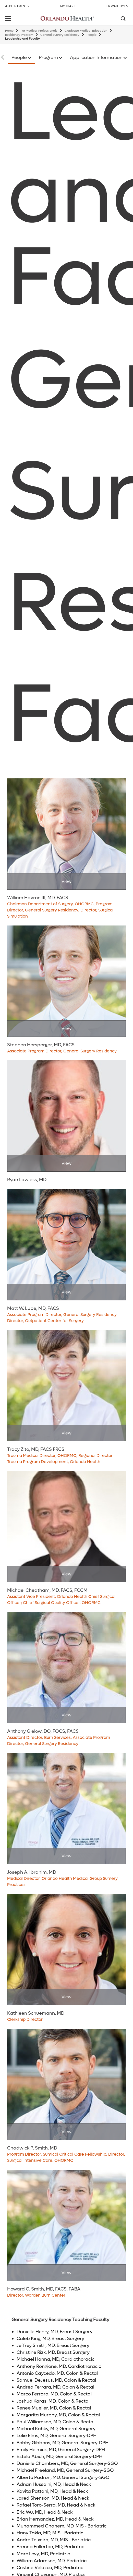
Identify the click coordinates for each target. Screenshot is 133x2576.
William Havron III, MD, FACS (37, 898)
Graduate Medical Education (86, 31)
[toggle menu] (9, 19)
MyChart (67, 6)
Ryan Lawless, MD (26, 1180)
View (66, 881)
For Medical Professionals (39, 31)
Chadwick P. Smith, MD (32, 2148)
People (91, 35)
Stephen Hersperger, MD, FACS (41, 1045)
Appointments (17, 6)
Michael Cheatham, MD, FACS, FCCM (47, 1590)
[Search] (123, 19)
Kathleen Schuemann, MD (35, 2013)
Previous (2, 57)
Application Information (97, 58)
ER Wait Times (117, 6)
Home (9, 31)
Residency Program (19, 35)
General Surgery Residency (59, 35)
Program (49, 58)
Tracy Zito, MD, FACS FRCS (35, 1449)
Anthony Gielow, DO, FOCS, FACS (43, 1731)
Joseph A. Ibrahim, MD (31, 1872)
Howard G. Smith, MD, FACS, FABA (43, 2289)
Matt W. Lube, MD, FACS (33, 1308)
